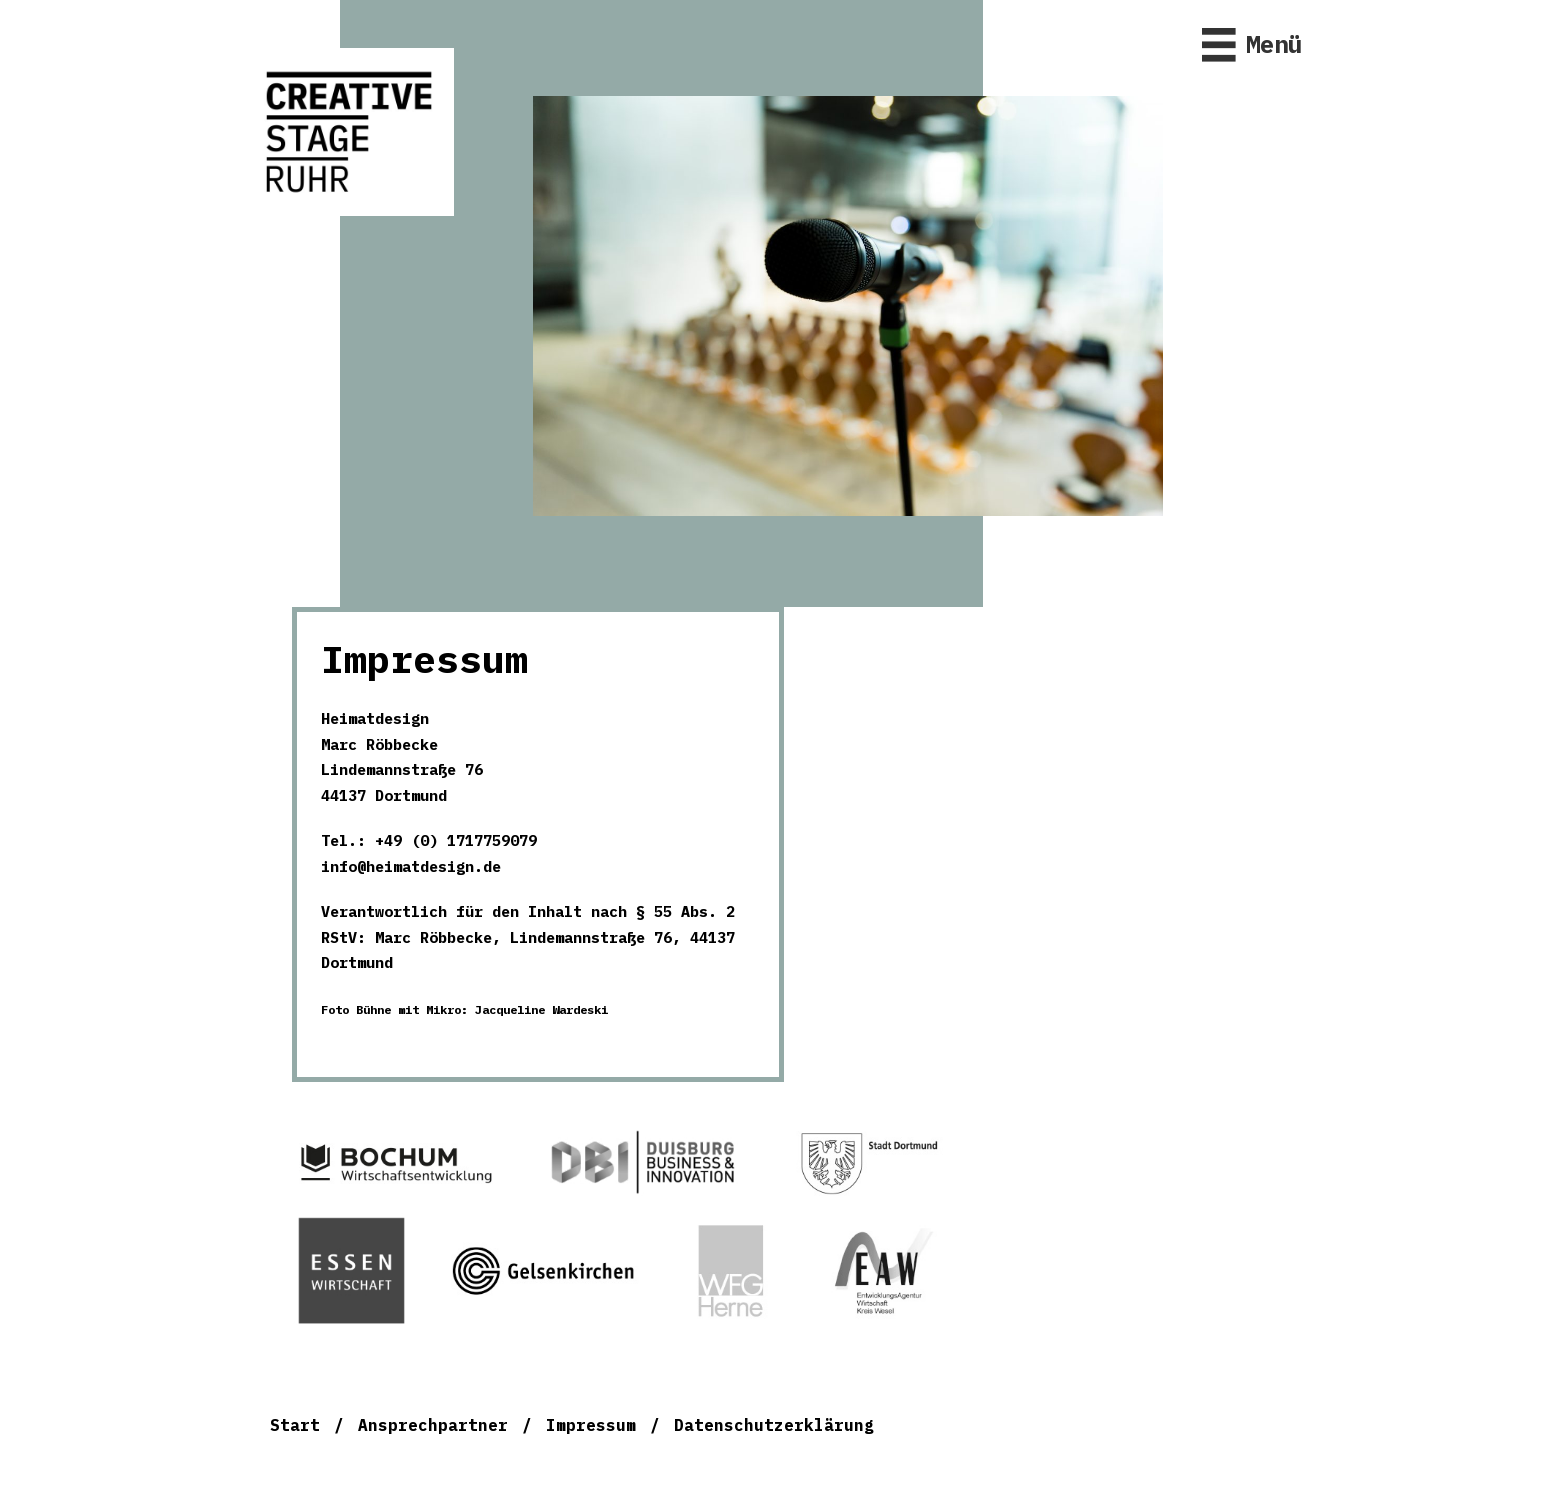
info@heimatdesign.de (411, 866)
